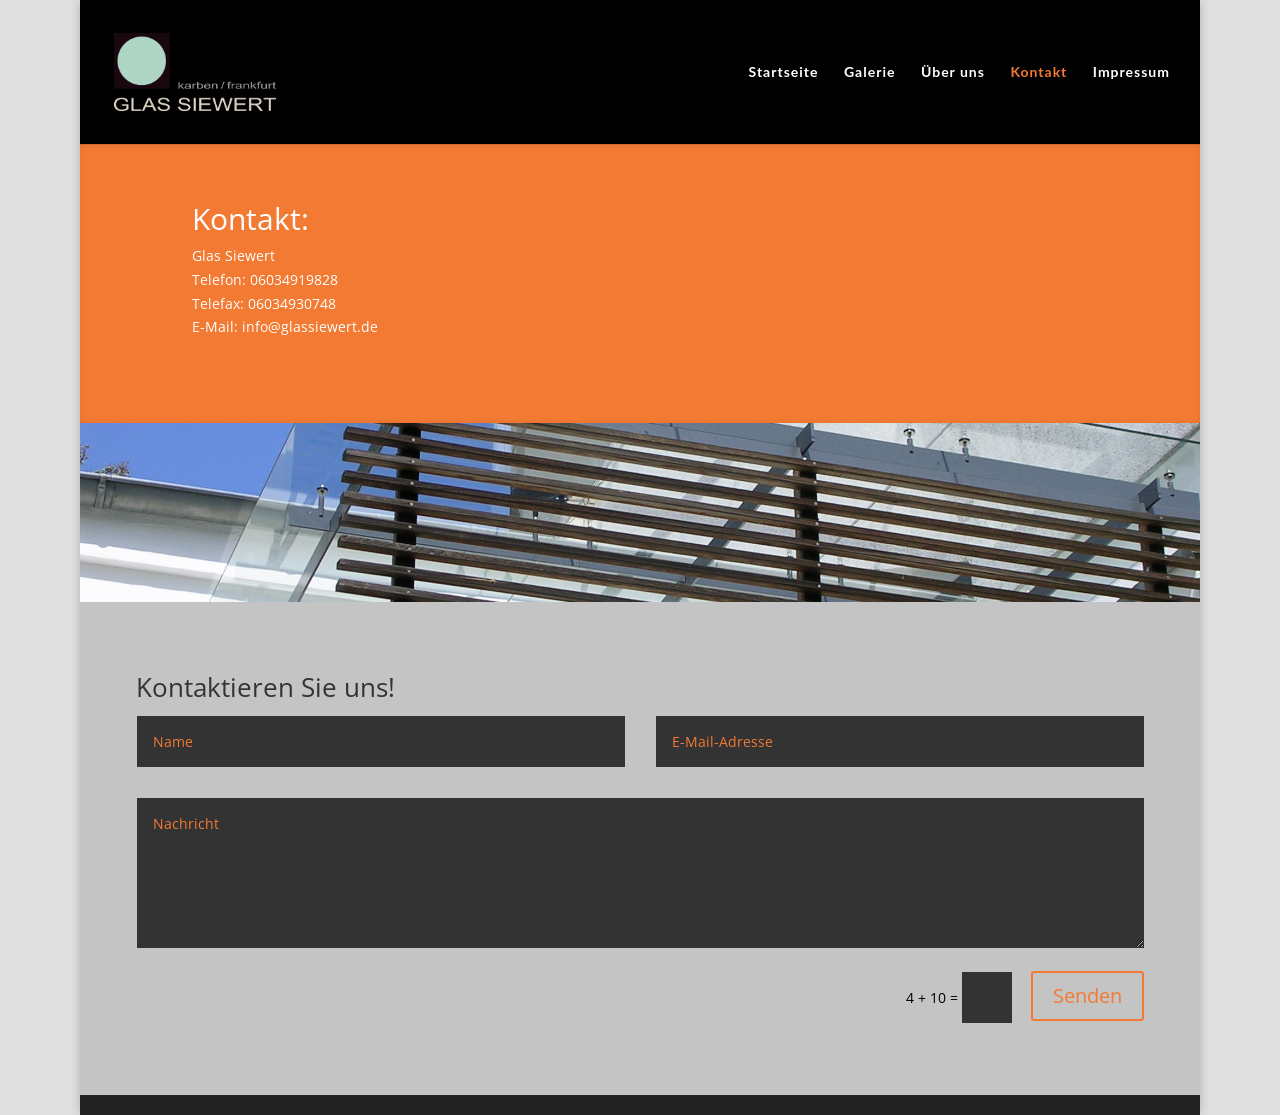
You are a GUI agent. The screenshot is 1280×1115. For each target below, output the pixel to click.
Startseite (784, 72)
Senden (1087, 995)
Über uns (953, 72)
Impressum (1131, 72)
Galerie (869, 72)
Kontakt (1038, 72)
